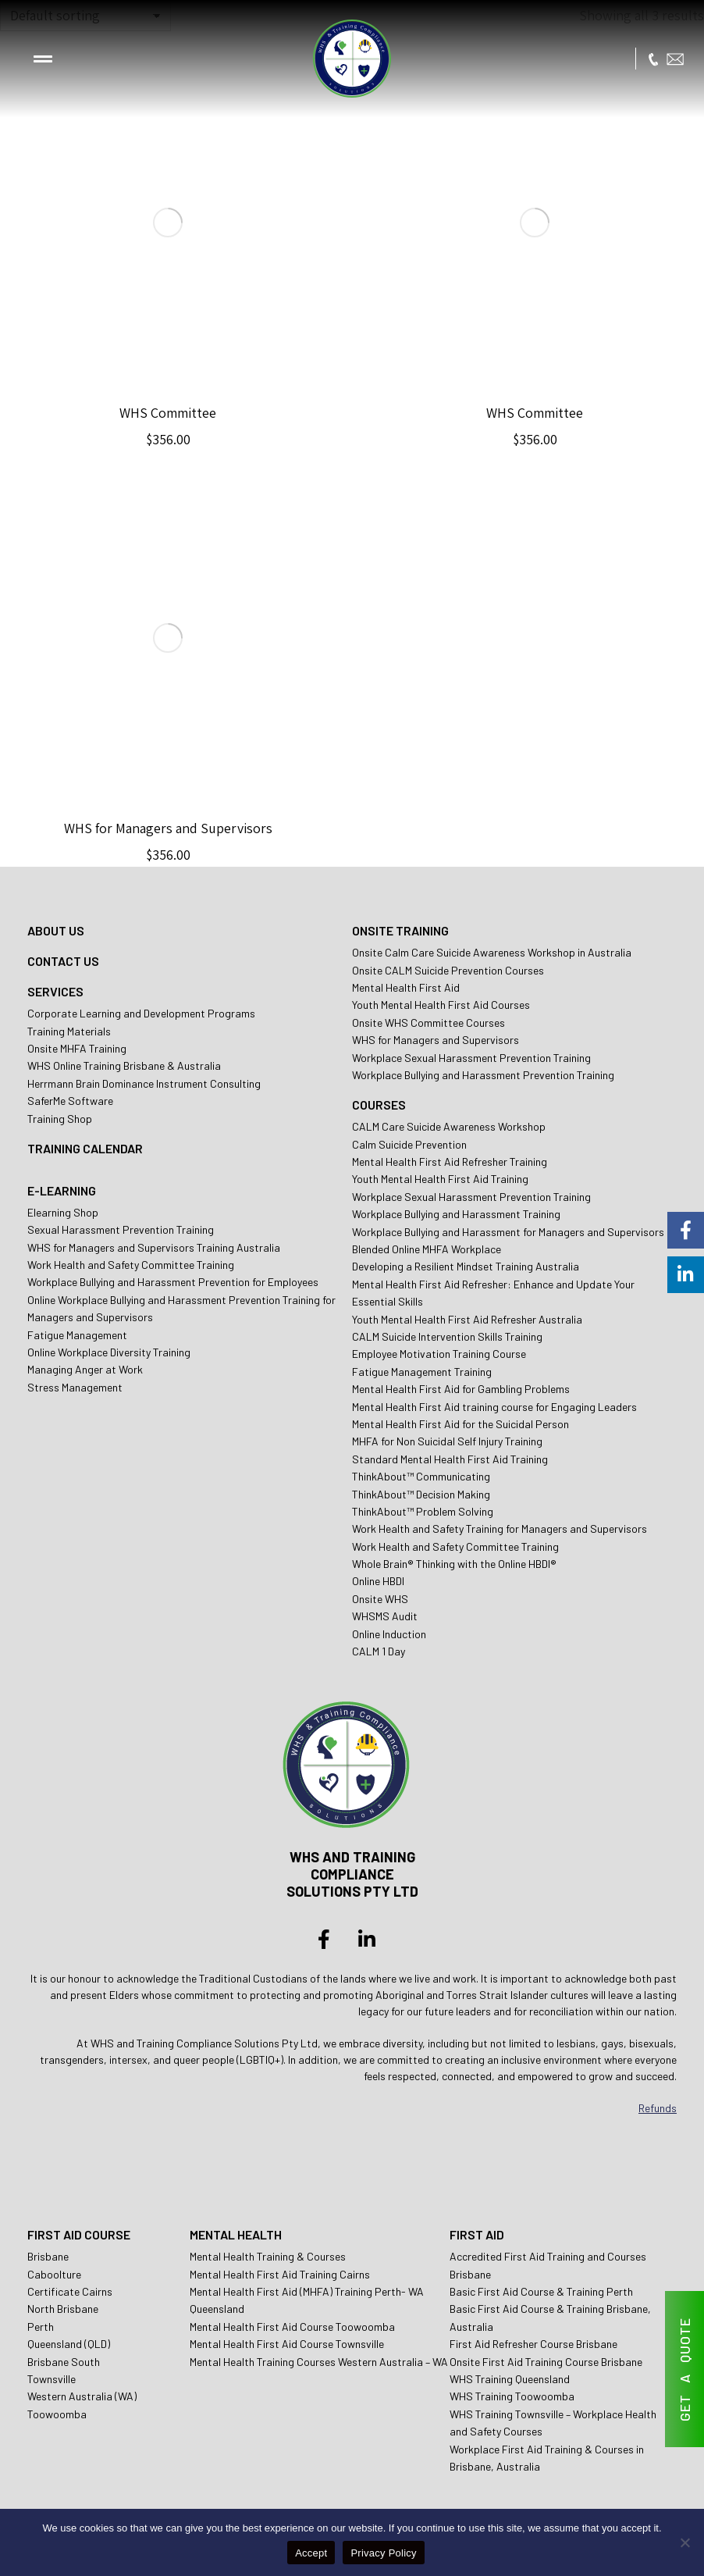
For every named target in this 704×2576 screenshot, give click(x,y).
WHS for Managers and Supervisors (168, 828)
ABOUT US (55, 930)
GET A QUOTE (684, 2369)
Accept (311, 2553)
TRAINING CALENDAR (85, 1148)
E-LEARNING (61, 1190)
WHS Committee (167, 413)
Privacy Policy (383, 2553)
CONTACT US (63, 960)
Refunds (657, 2108)
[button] (43, 58)
